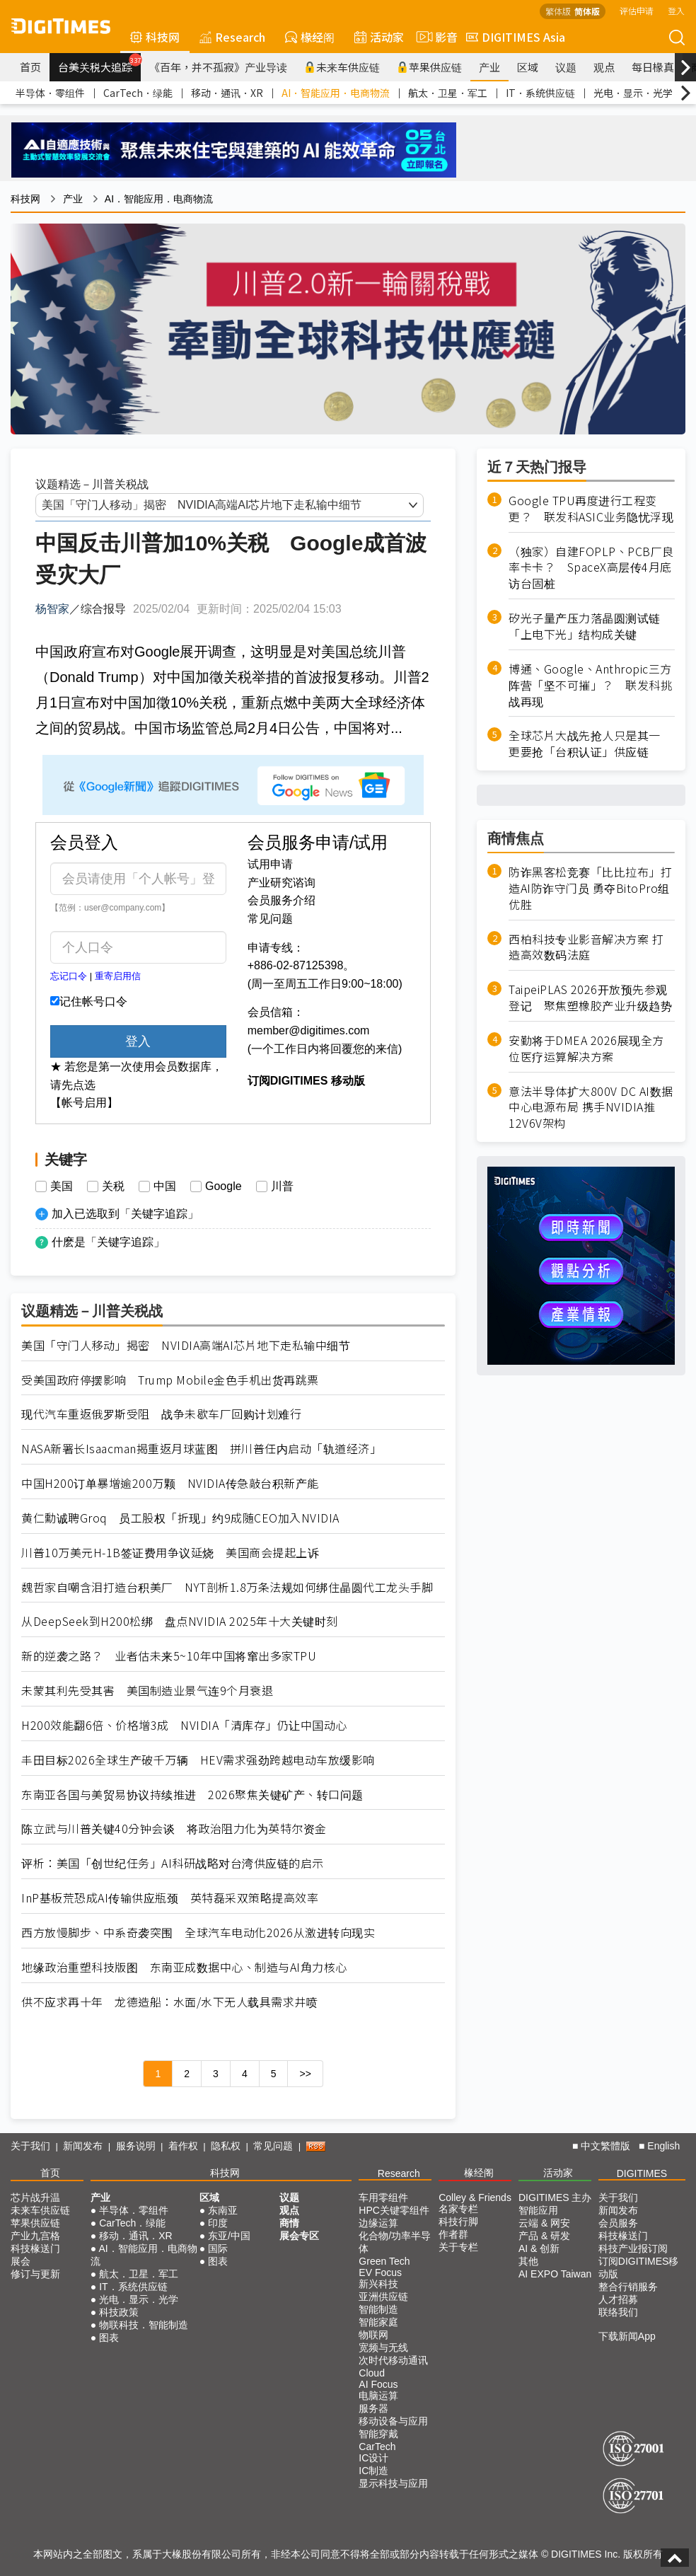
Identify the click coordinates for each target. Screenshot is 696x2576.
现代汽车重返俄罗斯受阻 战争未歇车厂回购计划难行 (161, 1414)
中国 (164, 1186)
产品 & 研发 (544, 2235)
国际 (218, 2248)
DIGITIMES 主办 (554, 2197)
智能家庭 (378, 2322)
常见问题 (270, 919)
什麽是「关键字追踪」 (108, 1242)
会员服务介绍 (281, 900)
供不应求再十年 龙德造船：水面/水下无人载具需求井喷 (169, 2002)
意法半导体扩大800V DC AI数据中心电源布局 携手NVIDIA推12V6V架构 (591, 1107)
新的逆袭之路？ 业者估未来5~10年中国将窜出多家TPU (168, 1656)
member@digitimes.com (309, 1030)
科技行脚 (458, 2221)
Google (223, 1186)
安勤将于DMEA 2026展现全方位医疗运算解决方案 (586, 1048)
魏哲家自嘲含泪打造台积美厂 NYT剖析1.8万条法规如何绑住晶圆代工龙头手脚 (227, 1587)
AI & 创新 (538, 2248)
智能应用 (538, 2210)
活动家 (379, 36)
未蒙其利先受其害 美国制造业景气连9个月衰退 (147, 1690)
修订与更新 (35, 2274)
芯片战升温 (35, 2197)
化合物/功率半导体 (395, 2242)
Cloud (372, 2373)
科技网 (155, 36)
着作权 (183, 2146)
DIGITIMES (642, 2173)
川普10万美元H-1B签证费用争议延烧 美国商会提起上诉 (170, 1552)
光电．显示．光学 (633, 93)
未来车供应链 (342, 66)
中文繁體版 (605, 2146)
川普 (282, 1186)
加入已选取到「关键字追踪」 (125, 1214)
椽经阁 (310, 36)
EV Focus (380, 2272)
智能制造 (378, 2309)
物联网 (373, 2334)
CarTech (377, 2446)
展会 (20, 2261)
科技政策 (119, 2312)
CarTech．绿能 (138, 93)
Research (232, 36)
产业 (489, 66)
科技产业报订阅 (633, 2248)
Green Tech (384, 2261)
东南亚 (223, 2210)
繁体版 (558, 11)
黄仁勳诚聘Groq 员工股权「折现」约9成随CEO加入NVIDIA (180, 1518)
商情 (289, 2223)
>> (305, 2073)
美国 (61, 1186)
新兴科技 (378, 2283)
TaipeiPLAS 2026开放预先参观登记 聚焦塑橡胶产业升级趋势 (590, 997)
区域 (527, 66)
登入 (676, 10)
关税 (113, 1186)
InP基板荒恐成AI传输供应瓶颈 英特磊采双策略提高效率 (169, 1898)
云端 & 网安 (544, 2223)
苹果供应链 (429, 66)
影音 (435, 36)
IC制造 (373, 2470)
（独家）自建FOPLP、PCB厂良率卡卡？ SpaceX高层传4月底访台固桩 (591, 567)
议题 (565, 66)
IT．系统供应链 (540, 93)
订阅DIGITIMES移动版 (638, 2268)
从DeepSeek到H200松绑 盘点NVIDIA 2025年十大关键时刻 (179, 1621)
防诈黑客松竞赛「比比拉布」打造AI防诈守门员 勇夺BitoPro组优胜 (590, 888)
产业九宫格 (35, 2235)
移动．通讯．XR (227, 93)
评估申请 (637, 10)
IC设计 (373, 2458)
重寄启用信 (118, 976)
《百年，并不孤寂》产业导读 (218, 66)
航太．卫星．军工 (447, 93)
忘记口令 (68, 976)
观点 (604, 66)
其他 (528, 2261)
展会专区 (299, 2235)
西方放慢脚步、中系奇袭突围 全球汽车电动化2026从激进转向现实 (198, 1932)
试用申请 (270, 864)
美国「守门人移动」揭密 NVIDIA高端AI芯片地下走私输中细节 (185, 1345)
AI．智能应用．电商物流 (336, 93)
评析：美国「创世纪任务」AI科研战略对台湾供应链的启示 (172, 1863)
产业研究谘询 (281, 883)
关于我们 (30, 2146)
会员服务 (618, 2223)
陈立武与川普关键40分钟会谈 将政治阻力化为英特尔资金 (174, 1828)
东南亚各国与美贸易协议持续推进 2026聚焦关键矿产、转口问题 (192, 1794)
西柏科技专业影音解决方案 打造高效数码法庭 (586, 947)
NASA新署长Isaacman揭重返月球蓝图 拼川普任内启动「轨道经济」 (201, 1448)
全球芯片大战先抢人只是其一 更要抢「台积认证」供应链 (590, 743)
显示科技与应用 (393, 2483)
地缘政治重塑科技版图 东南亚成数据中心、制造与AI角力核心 (184, 1967)
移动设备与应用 (393, 2421)
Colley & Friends (475, 2197)
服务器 (373, 2408)
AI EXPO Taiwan (554, 2274)
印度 (218, 2223)
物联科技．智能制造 (143, 2324)
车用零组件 (383, 2197)
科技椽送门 (35, 2248)
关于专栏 (458, 2247)
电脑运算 (378, 2395)
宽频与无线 (383, 2347)
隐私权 (225, 2146)
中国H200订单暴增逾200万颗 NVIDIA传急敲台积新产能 (170, 1483)
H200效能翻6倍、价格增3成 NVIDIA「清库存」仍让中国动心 (184, 1725)
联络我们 (618, 2312)
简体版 (587, 11)
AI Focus (378, 2384)
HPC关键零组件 (394, 2210)
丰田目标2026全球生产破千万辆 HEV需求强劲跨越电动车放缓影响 (198, 1760)
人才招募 (618, 2299)
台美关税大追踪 (99, 63)
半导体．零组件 (50, 93)
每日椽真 (653, 66)
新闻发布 (83, 2146)
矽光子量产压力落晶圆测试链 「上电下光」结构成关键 (590, 626)
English (663, 2146)
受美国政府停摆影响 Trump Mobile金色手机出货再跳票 (170, 1380)
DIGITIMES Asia (515, 36)
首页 (30, 66)
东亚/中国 (229, 2235)
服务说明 (136, 2146)
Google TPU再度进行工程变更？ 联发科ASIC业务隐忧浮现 (591, 508)
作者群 (453, 2234)
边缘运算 (378, 2223)
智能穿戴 (378, 2433)
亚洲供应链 (383, 2296)
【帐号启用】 (84, 1103)
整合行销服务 (628, 2286)
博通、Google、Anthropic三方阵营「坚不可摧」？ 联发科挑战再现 (590, 685)
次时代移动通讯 (393, 2360)
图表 (109, 2337)
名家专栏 (458, 2208)
